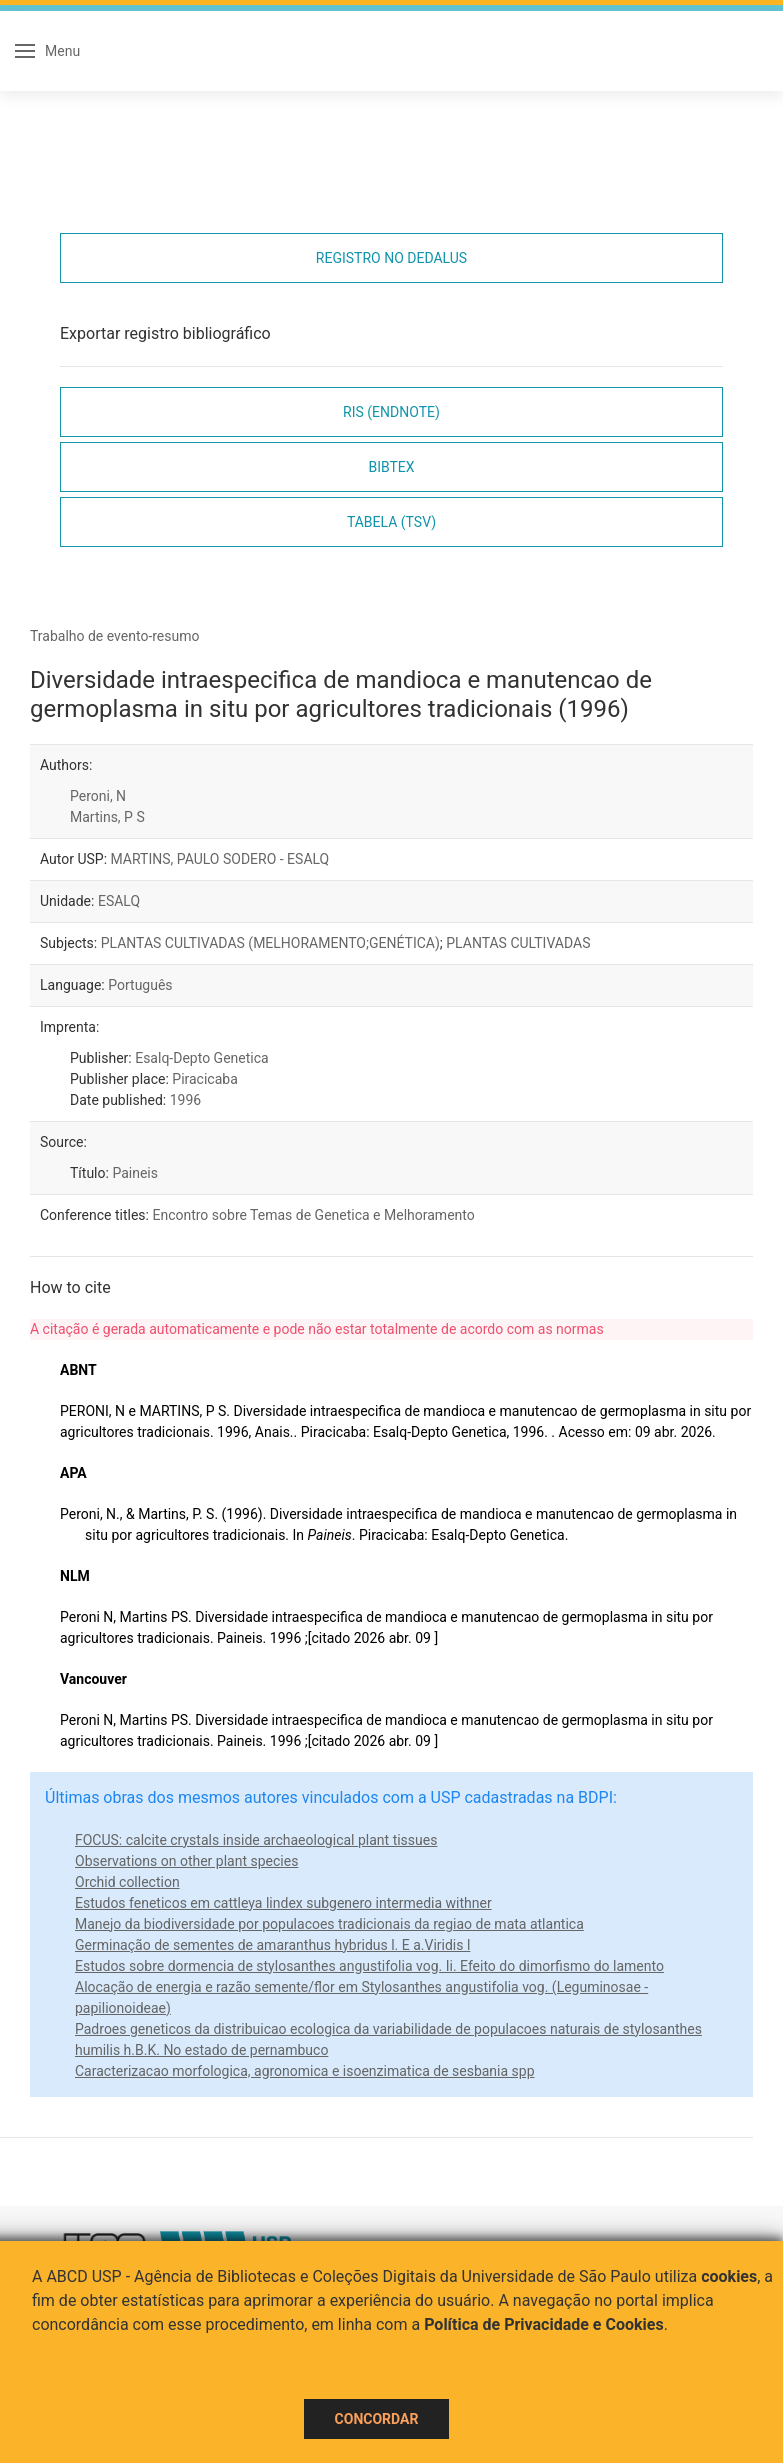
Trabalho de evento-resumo (115, 636)
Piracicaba (204, 1079)
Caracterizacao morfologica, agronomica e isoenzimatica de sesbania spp (305, 2071)
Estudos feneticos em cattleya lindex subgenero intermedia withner (283, 1903)
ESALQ (119, 901)
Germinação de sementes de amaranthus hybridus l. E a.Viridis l (272, 1945)
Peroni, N (98, 796)
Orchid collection (127, 1882)
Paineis (135, 1173)
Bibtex (391, 467)
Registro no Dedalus (391, 258)
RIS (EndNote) (391, 412)
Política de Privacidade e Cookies (544, 2324)
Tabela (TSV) (391, 522)
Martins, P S (107, 817)
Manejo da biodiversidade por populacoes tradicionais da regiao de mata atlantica (329, 1924)
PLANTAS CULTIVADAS (518, 943)
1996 (185, 1100)
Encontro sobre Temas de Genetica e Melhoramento (313, 1215)
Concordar (377, 2419)
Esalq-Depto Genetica (201, 1058)
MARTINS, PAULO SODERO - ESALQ (220, 859)
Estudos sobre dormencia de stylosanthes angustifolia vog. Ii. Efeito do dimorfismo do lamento (369, 1966)
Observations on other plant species (186, 1861)
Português (140, 985)
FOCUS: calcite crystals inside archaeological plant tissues (256, 1840)
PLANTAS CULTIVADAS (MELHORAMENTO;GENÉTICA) (270, 943)
